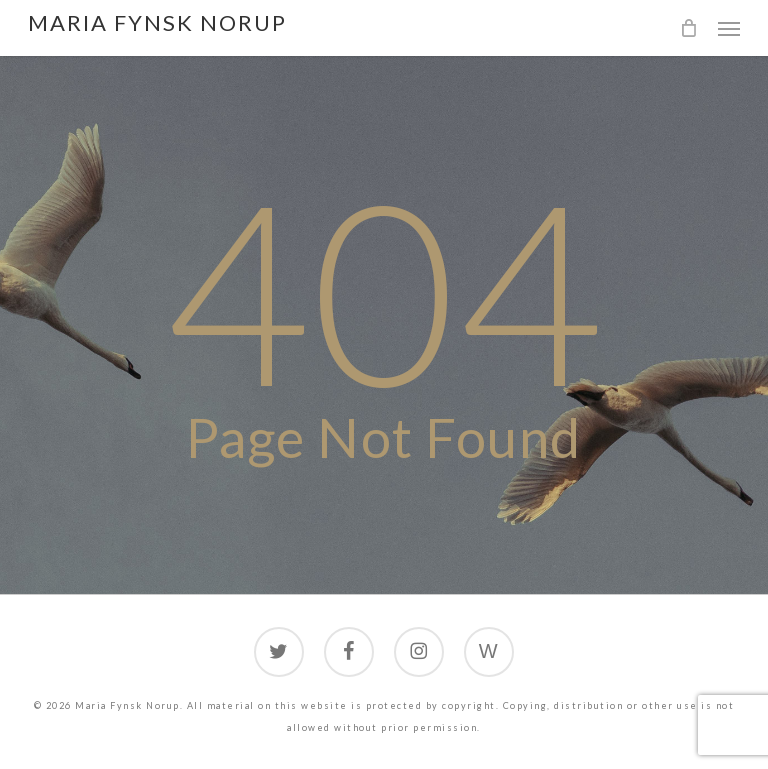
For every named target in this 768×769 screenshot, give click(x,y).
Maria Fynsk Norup (157, 23)
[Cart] (689, 28)
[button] (729, 28)
